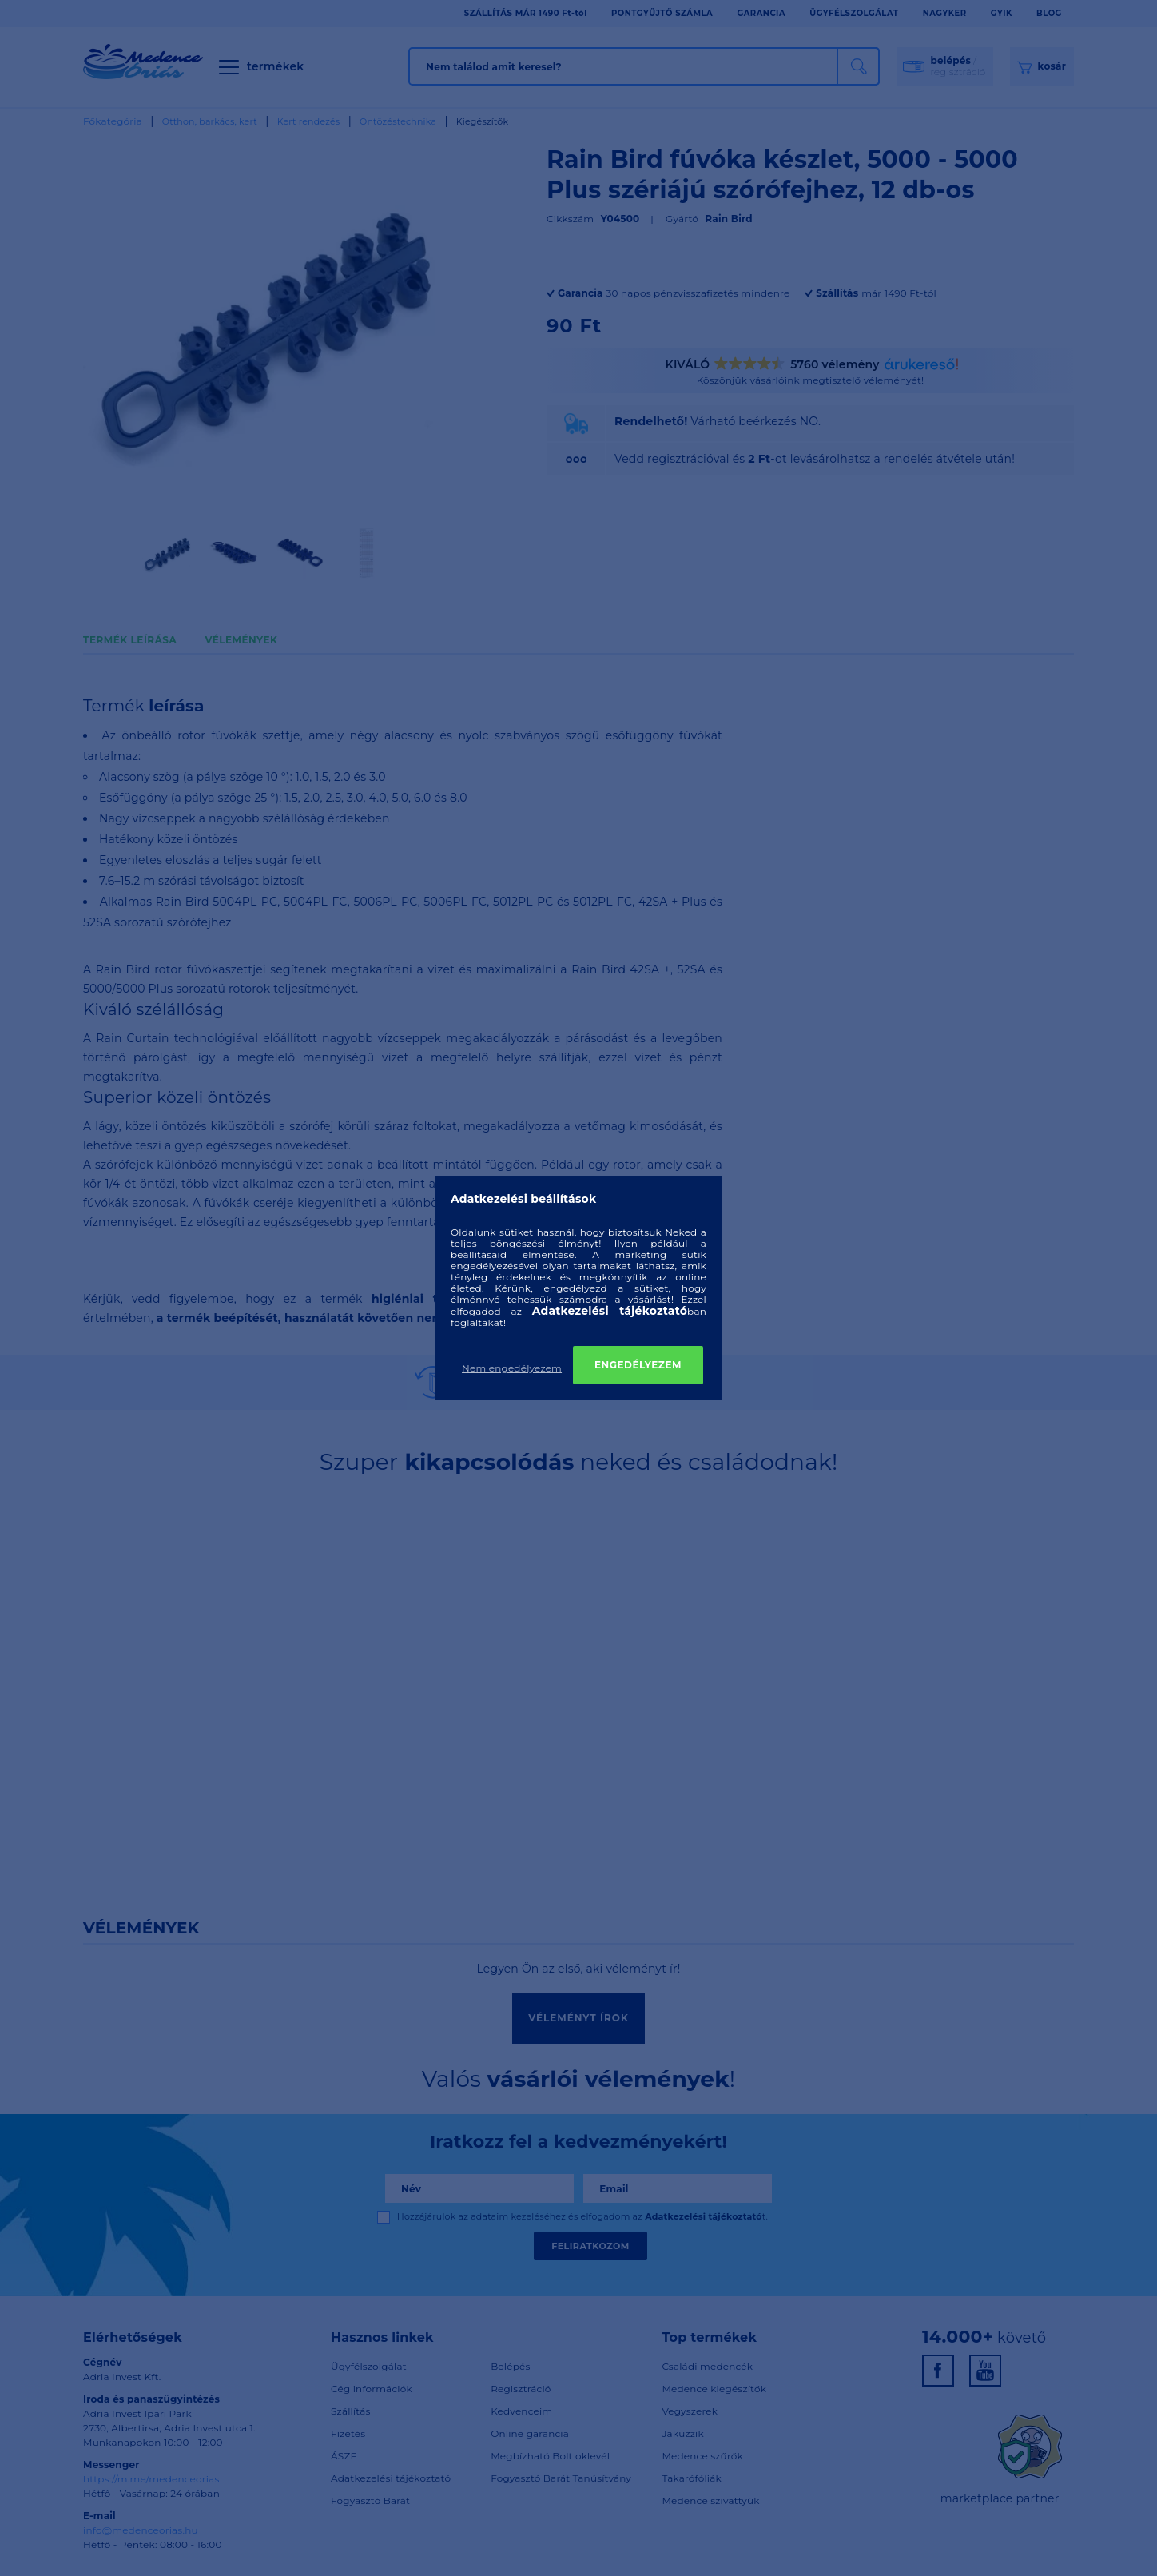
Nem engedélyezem (512, 1368)
